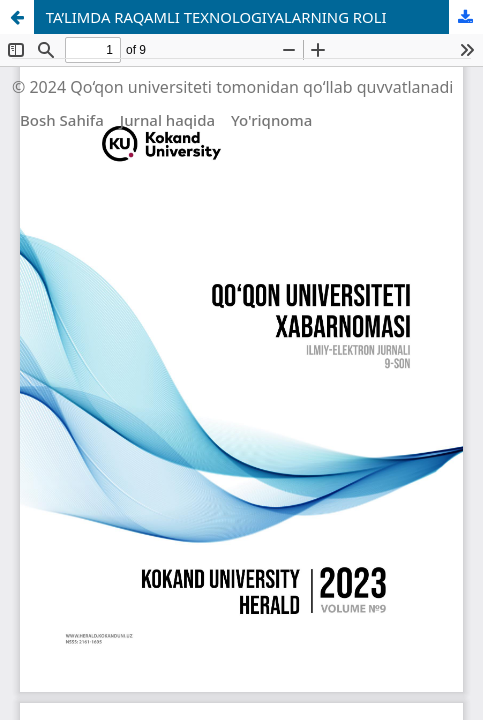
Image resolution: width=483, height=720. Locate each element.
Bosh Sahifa (62, 120)
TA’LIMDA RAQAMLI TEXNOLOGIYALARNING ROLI (216, 17)
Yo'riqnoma (271, 120)
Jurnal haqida (167, 120)
